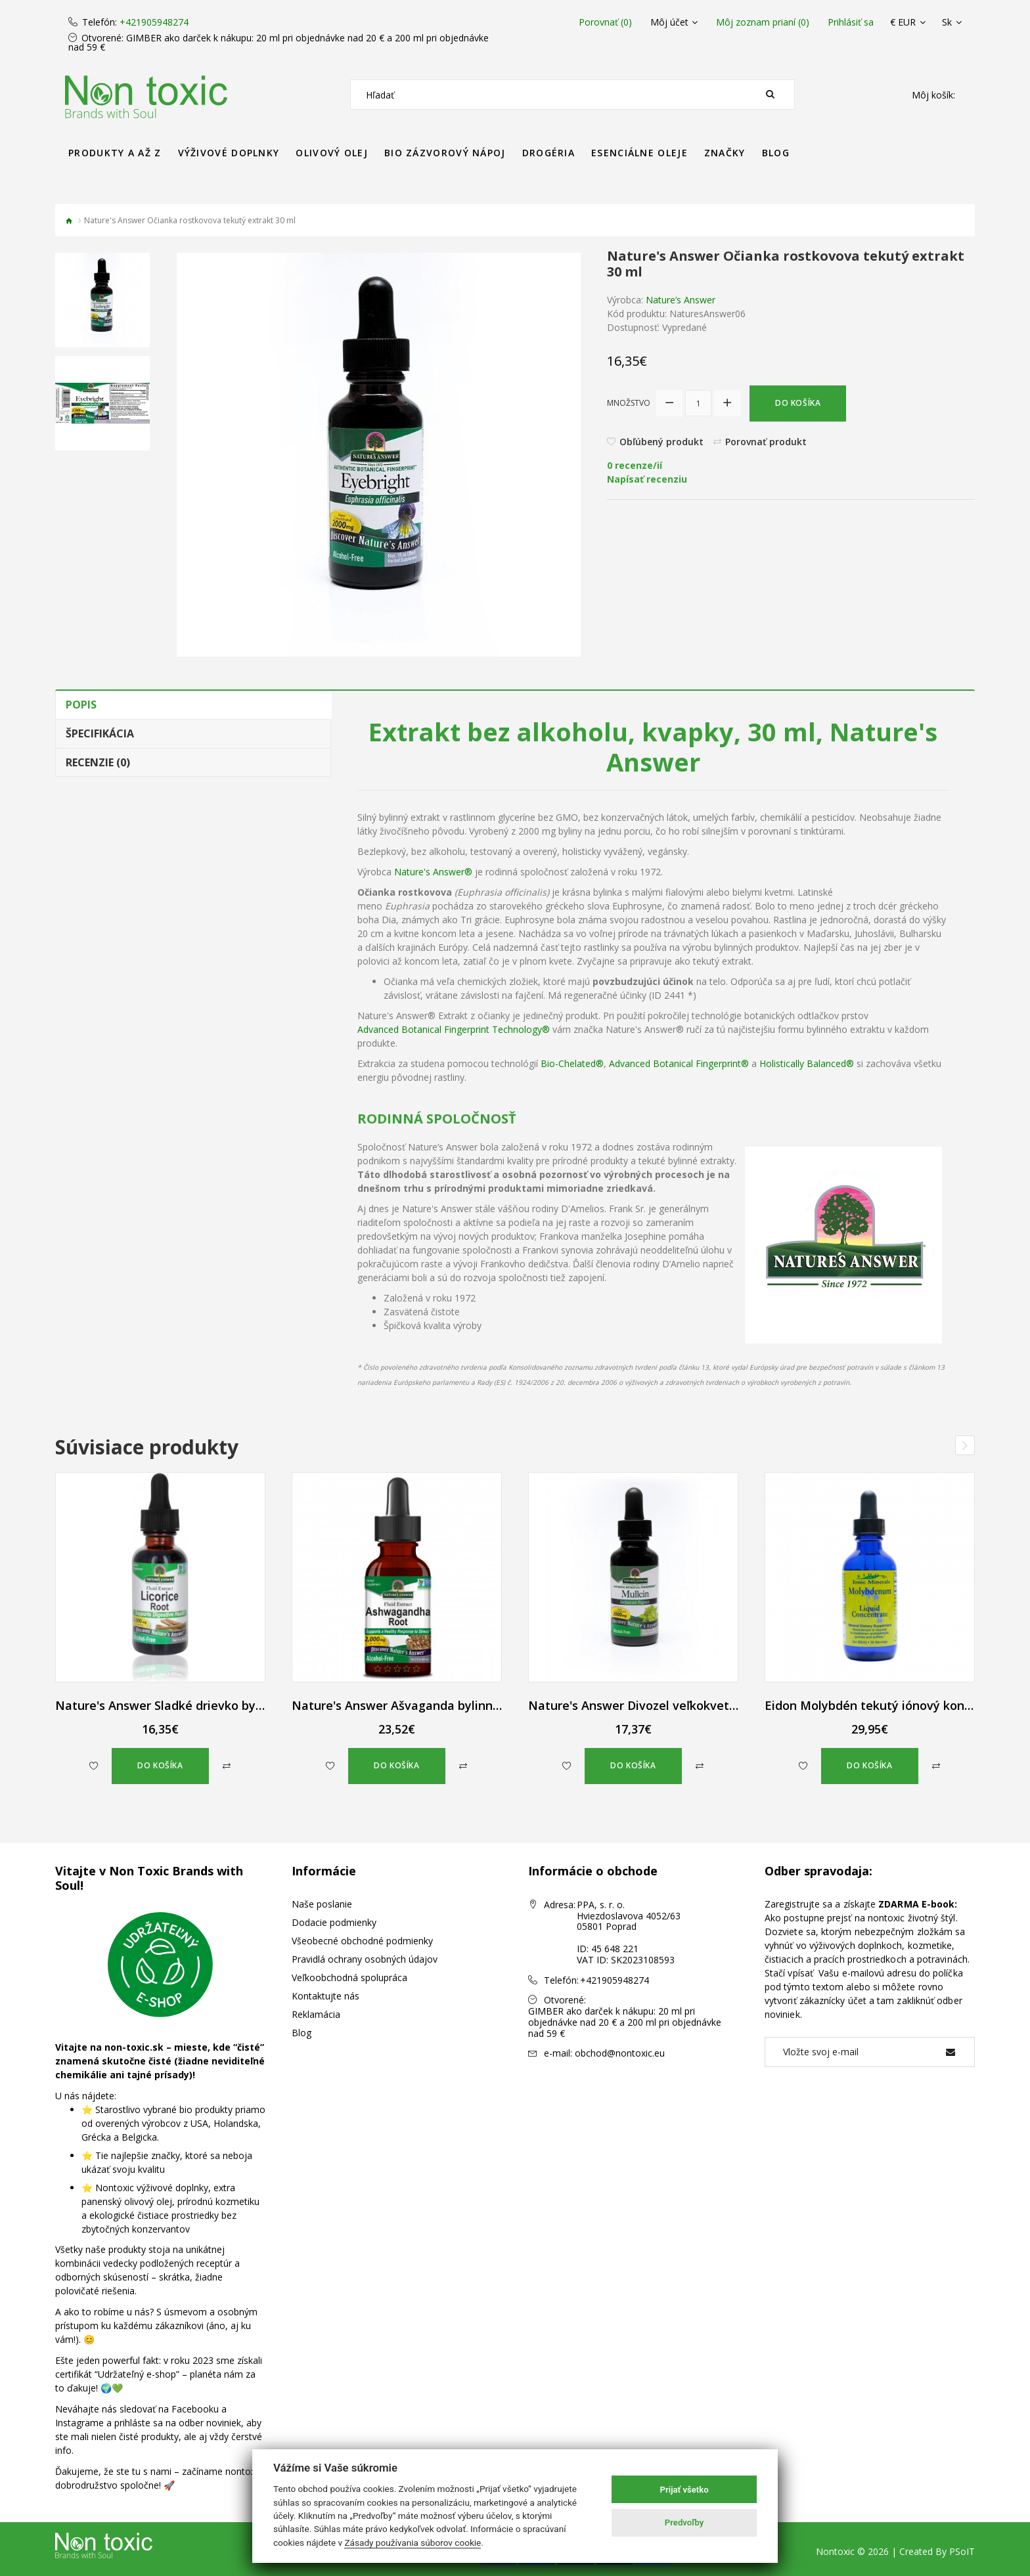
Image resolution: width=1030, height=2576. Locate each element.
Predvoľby (684, 2522)
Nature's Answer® (433, 871)
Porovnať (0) (605, 22)
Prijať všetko (684, 2490)
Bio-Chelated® (572, 1063)
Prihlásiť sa (851, 22)
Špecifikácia (100, 733)
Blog (301, 2032)
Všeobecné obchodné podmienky (362, 1940)
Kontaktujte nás (325, 1996)
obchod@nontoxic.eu (620, 2053)
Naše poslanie (322, 1904)
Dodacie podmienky (334, 1922)
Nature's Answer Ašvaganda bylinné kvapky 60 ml (435, 1705)
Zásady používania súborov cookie (412, 2542)
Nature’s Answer (680, 300)
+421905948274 (154, 22)
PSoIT (962, 2551)
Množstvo (628, 402)
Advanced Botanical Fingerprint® (679, 1063)
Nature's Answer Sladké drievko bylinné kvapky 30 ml (208, 1705)
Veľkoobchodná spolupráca (349, 1977)
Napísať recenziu (647, 479)
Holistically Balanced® (806, 1063)
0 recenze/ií (634, 465)
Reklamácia (316, 2014)
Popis (81, 704)
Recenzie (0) (98, 762)
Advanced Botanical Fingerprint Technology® (453, 1029)
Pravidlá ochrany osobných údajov (364, 1959)
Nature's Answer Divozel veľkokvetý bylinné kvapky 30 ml (693, 1705)
